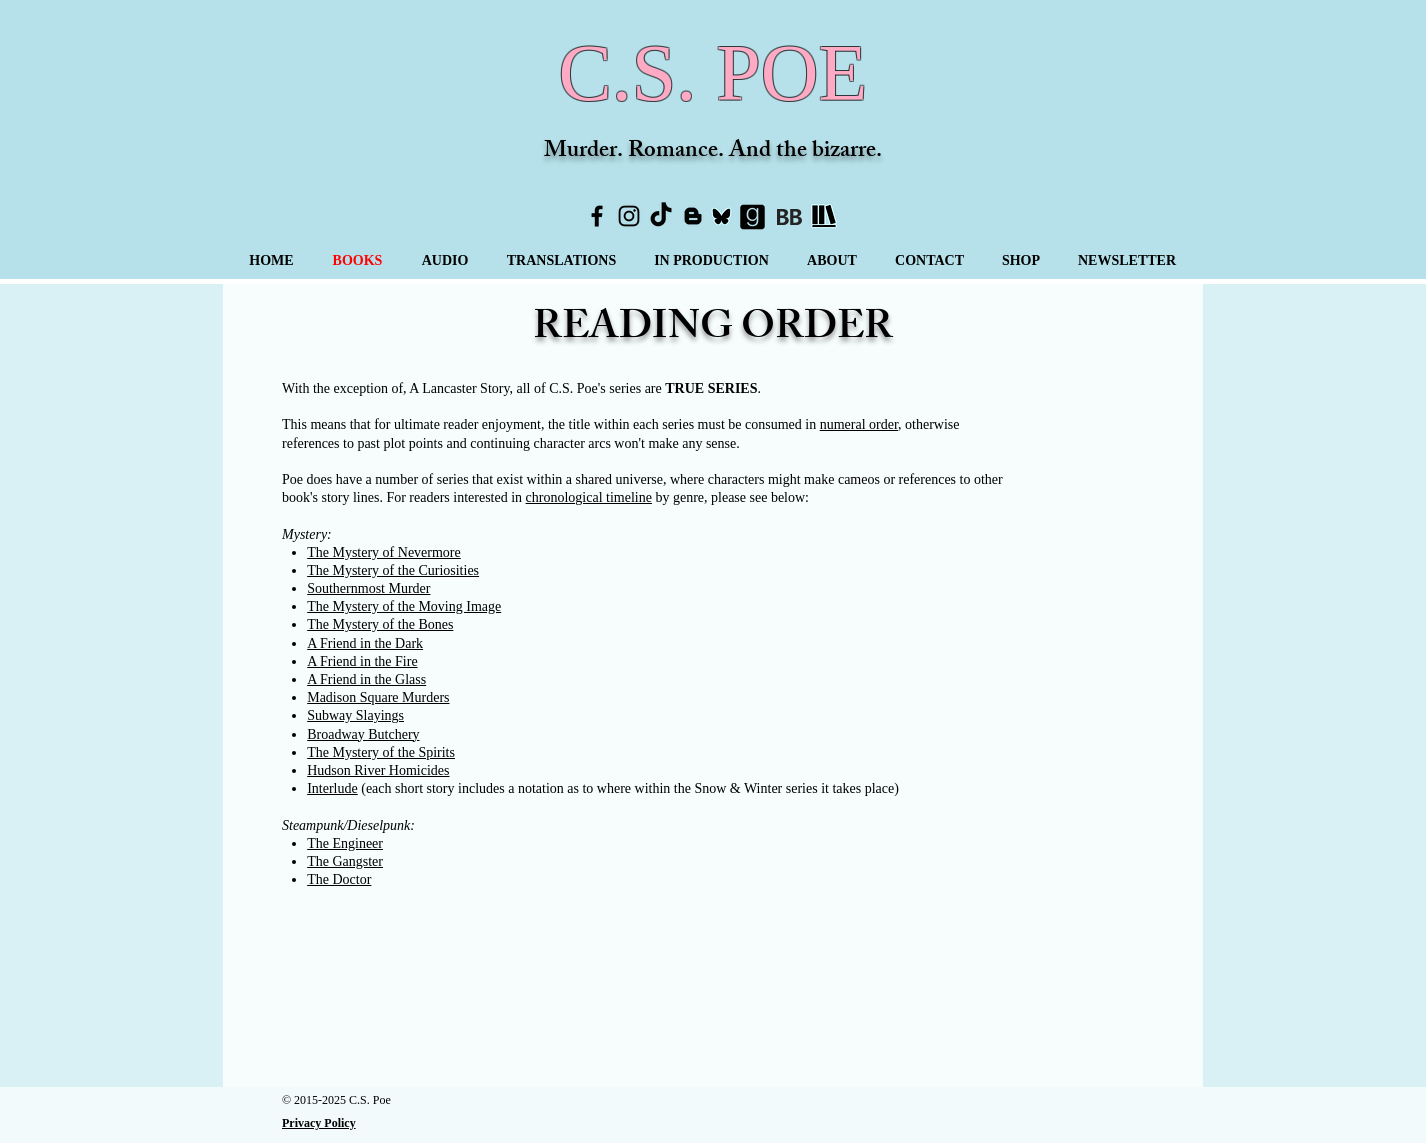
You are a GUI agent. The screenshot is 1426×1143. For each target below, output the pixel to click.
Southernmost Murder (368, 588)
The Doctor (339, 879)
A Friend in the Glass (366, 679)
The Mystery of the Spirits (381, 752)
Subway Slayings (355, 715)
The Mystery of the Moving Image (404, 606)
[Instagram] (629, 216)
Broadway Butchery (363, 734)
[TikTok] (661, 216)
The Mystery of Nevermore (384, 552)
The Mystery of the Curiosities (393, 570)
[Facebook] (597, 216)
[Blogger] (693, 216)
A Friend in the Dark (365, 643)
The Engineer (345, 843)
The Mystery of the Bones (380, 624)
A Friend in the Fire (362, 661)
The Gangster (345, 861)
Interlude (332, 788)
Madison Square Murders (378, 697)
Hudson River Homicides (378, 770)
